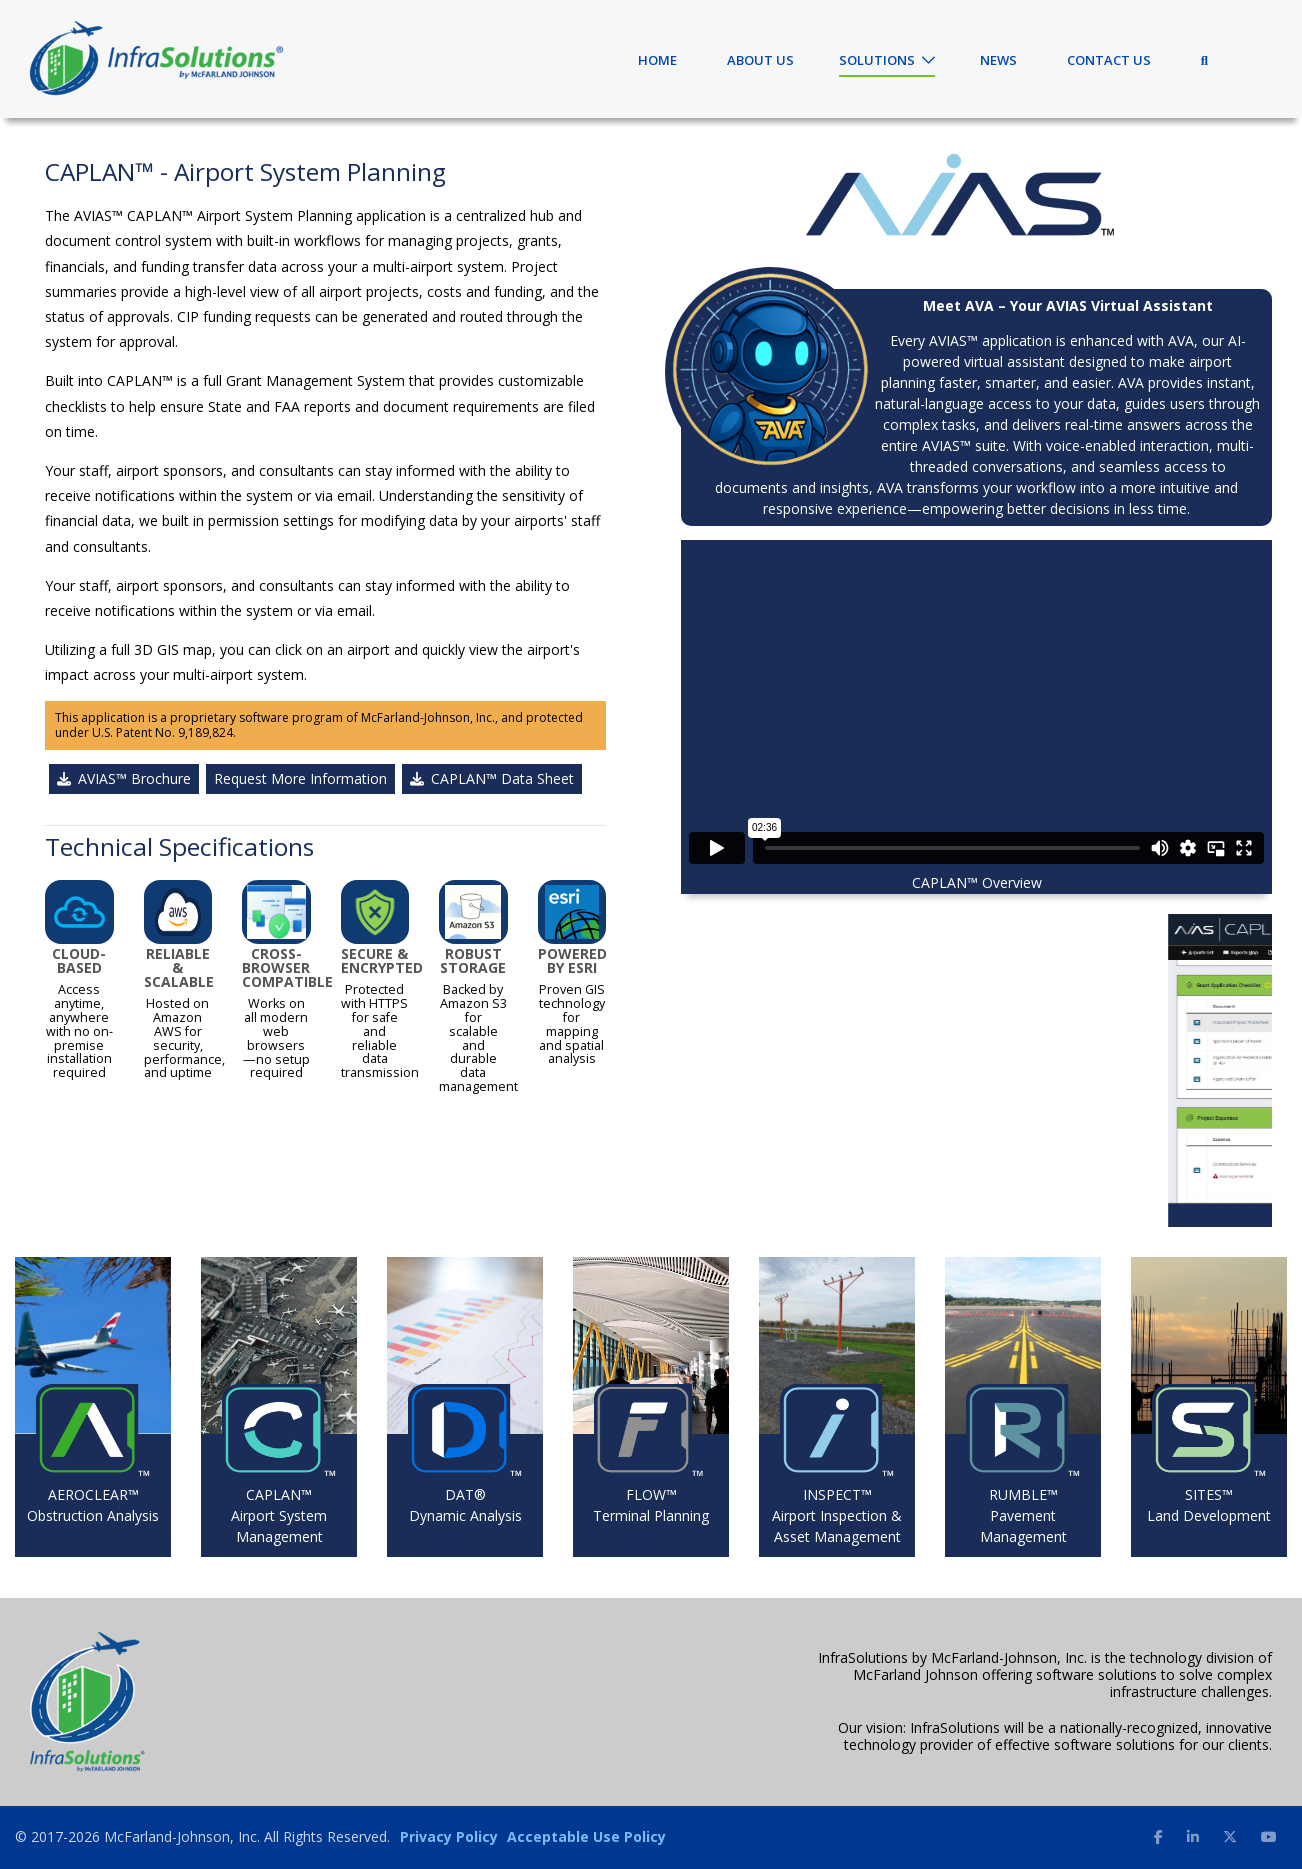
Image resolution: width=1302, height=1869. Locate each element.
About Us (760, 60)
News (998, 60)
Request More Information (300, 778)
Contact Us (1109, 60)
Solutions (877, 60)
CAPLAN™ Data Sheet (492, 778)
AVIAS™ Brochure (124, 778)
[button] (725, 1070)
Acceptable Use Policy (586, 1836)
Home (657, 60)
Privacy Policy (449, 1836)
